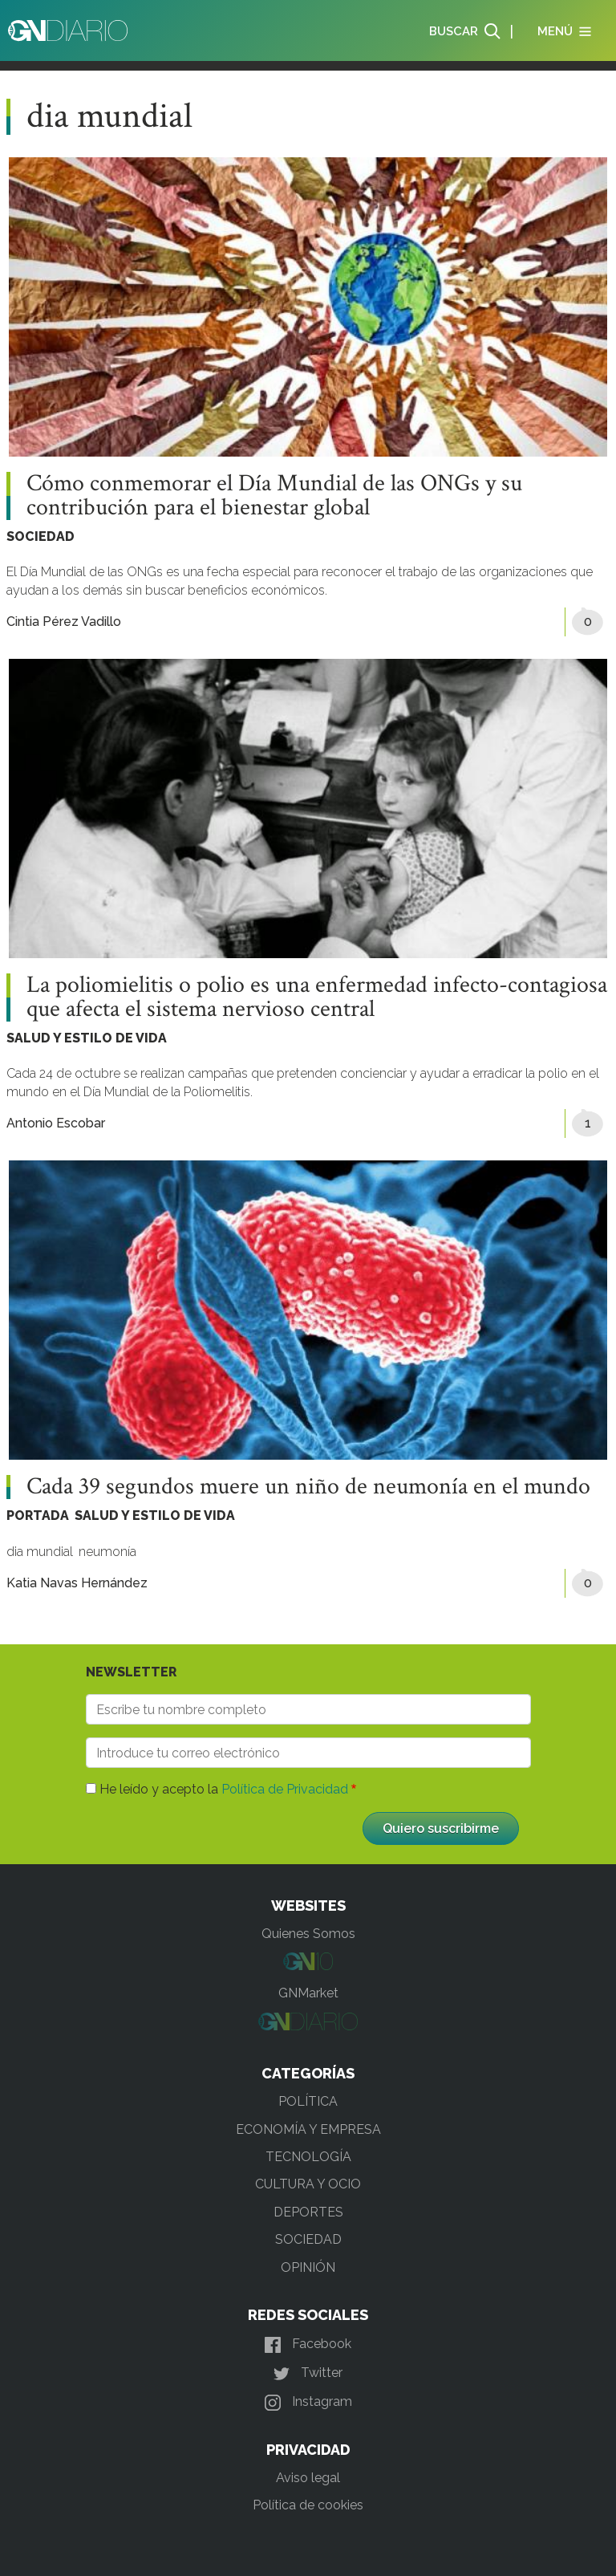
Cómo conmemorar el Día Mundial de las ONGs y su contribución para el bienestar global (274, 496)
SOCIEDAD (40, 536)
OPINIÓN (308, 2267)
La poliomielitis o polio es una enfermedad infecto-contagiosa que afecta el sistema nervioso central (316, 997)
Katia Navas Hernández (77, 1583)
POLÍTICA (308, 2101)
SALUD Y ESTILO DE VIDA (86, 1038)
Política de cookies (308, 2505)
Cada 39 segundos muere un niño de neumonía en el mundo (308, 1487)
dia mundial (39, 1551)
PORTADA (37, 1515)
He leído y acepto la (223, 1789)
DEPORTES (308, 2212)
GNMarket (308, 1993)
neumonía (107, 1551)
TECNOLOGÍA (308, 2156)
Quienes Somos (308, 1933)
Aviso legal (308, 2477)
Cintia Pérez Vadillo (63, 621)
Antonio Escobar (55, 1123)
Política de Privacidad (284, 1789)
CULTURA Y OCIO (308, 2184)
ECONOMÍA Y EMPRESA (308, 2129)
